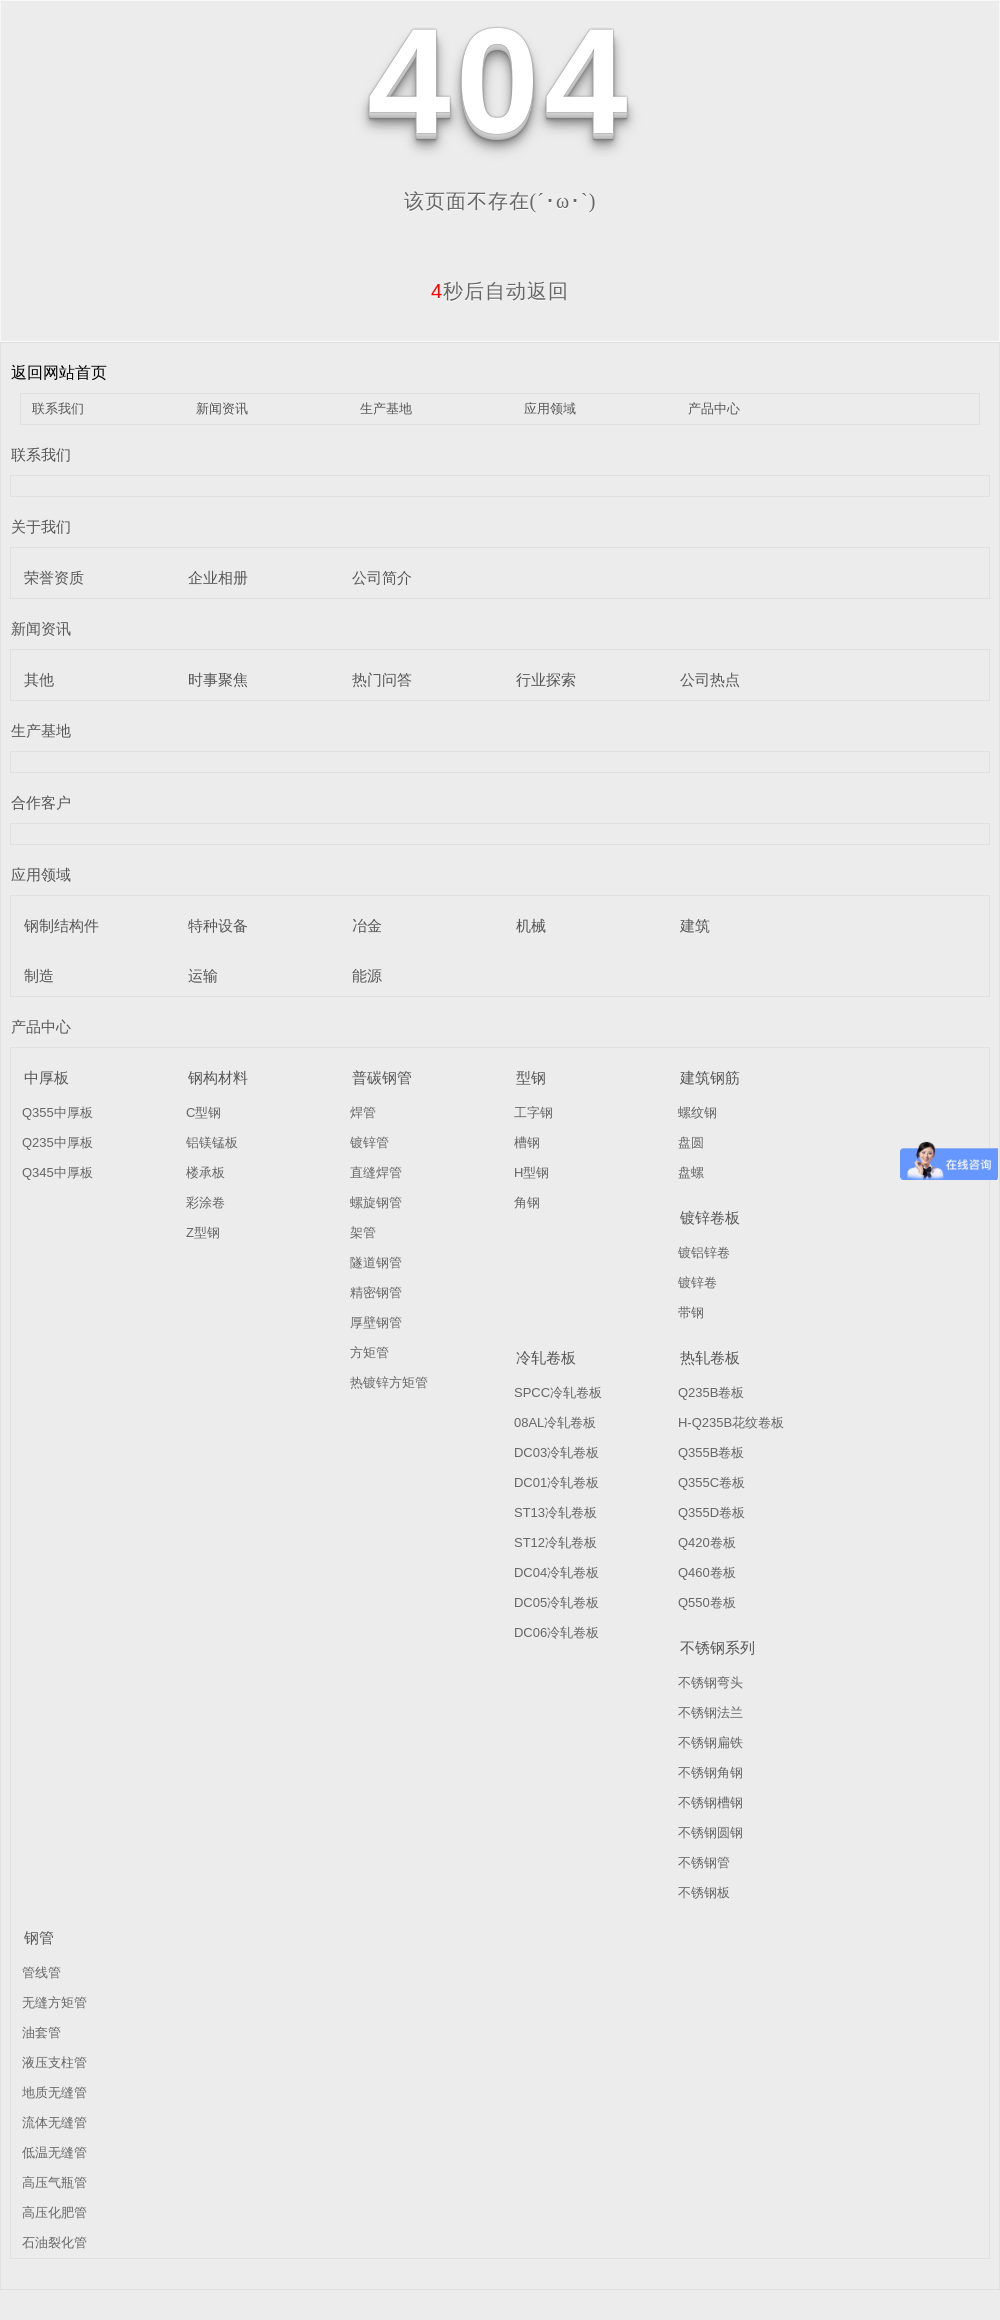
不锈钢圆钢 (710, 1832)
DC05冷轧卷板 (556, 1602)
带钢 (691, 1312)
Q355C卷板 (711, 1482)
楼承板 (205, 1172)
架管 (363, 1232)
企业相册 (218, 577)
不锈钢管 (704, 1862)
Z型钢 (203, 1232)
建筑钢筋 (710, 1077)
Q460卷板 (707, 1572)
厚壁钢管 (376, 1322)
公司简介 (382, 577)
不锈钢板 (704, 1892)
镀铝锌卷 (704, 1252)
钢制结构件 (61, 925)
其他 (39, 679)
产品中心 (714, 408)
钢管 (39, 1937)
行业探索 (546, 679)
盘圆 (691, 1142)
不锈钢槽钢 (710, 1802)
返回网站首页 (59, 372)
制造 (39, 975)
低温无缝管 (54, 2152)
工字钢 (533, 1112)
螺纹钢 (697, 1112)
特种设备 (218, 925)
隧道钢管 (376, 1262)
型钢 (531, 1077)
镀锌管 (369, 1142)
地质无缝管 (54, 2092)
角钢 (527, 1202)
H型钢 (531, 1172)
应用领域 (550, 408)
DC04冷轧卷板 (556, 1572)
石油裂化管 (54, 2242)
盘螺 (691, 1172)
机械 (531, 925)
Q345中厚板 (57, 1172)
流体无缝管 (54, 2122)
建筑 (695, 925)
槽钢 (527, 1142)
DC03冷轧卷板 (556, 1452)
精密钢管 (376, 1292)
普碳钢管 (382, 1077)
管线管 (41, 1972)
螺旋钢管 (376, 1202)
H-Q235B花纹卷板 (731, 1422)
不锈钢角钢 (710, 1772)
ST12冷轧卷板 (555, 1542)
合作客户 (41, 802)
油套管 (41, 2032)
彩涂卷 (205, 1202)
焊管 (363, 1112)
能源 (367, 975)
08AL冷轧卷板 (555, 1422)
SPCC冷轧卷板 (558, 1392)
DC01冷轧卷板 (556, 1482)
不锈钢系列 (717, 1647)
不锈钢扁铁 (710, 1742)
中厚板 (46, 1077)
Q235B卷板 (711, 1392)
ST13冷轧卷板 (555, 1512)
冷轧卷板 (546, 1357)
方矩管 (369, 1352)
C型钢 (203, 1112)
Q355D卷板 (711, 1512)
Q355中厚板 (57, 1112)
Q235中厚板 (57, 1142)
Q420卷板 (707, 1542)
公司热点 (710, 679)
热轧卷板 (710, 1357)
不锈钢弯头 (710, 1682)
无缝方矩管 (54, 2002)
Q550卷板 (707, 1602)
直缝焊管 (376, 1172)
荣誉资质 (54, 577)
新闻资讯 (222, 408)
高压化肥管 (54, 2212)
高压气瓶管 (54, 2182)
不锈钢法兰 (710, 1712)
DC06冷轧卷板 (556, 1632)
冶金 (367, 925)
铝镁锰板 (212, 1142)
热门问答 (382, 679)
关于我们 (41, 526)
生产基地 (386, 408)
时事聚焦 (218, 679)
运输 (203, 975)
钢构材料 (218, 1077)
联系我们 (58, 408)
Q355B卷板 (711, 1452)
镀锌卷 (697, 1282)
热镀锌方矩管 (389, 1382)
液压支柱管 (54, 2062)
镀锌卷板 (710, 1217)
